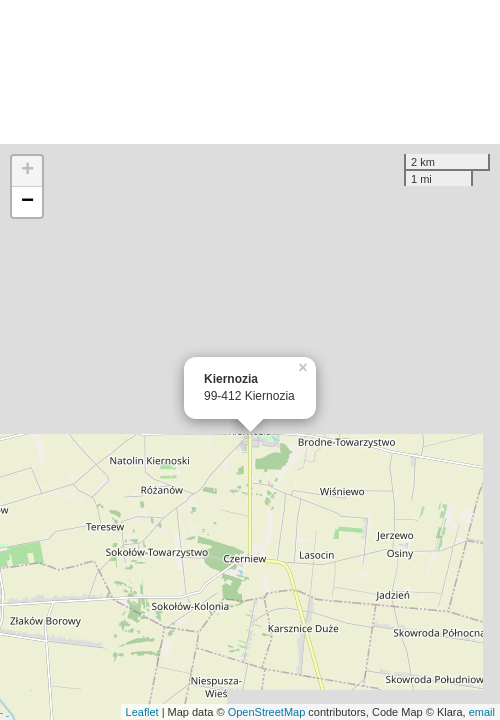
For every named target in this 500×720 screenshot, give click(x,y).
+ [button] (27, 171)
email (482, 712)
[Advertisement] (250, 72)
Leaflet (142, 712)
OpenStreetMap (267, 712)
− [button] (27, 202)
